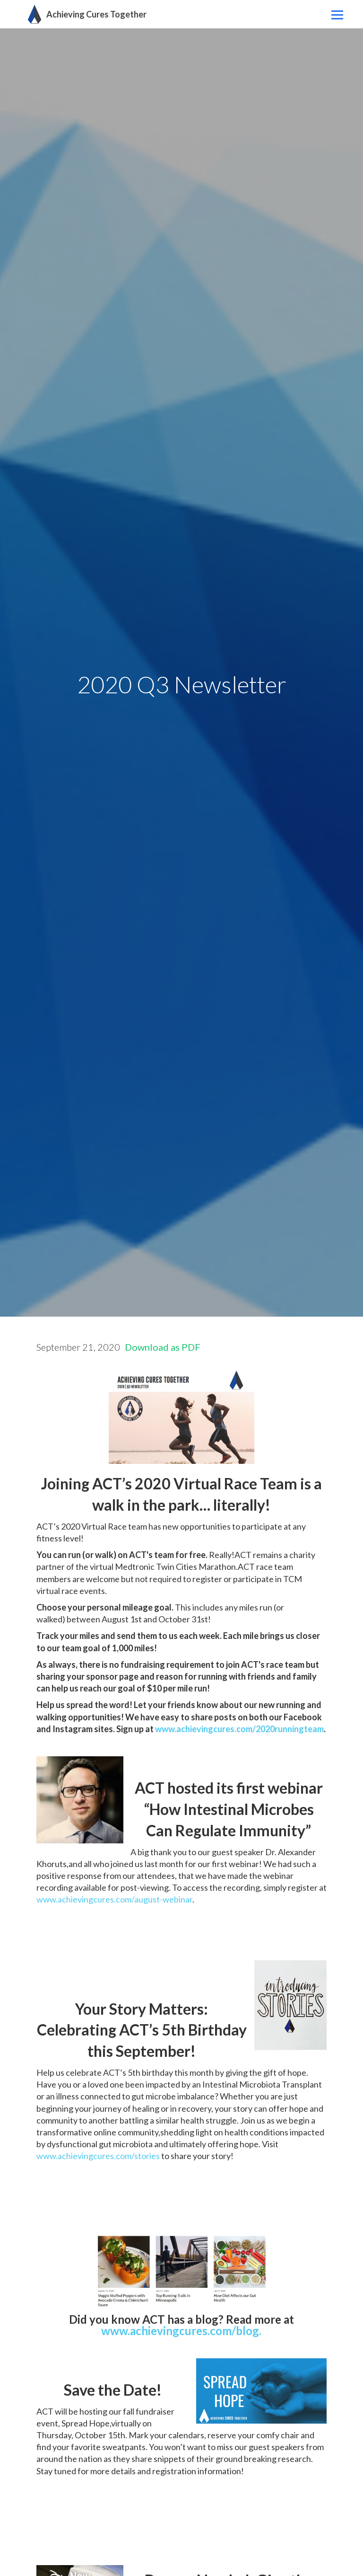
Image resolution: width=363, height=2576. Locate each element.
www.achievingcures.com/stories (98, 2156)
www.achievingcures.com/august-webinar (114, 1899)
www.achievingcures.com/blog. (181, 2330)
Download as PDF (162, 1347)
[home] (85, 14)
